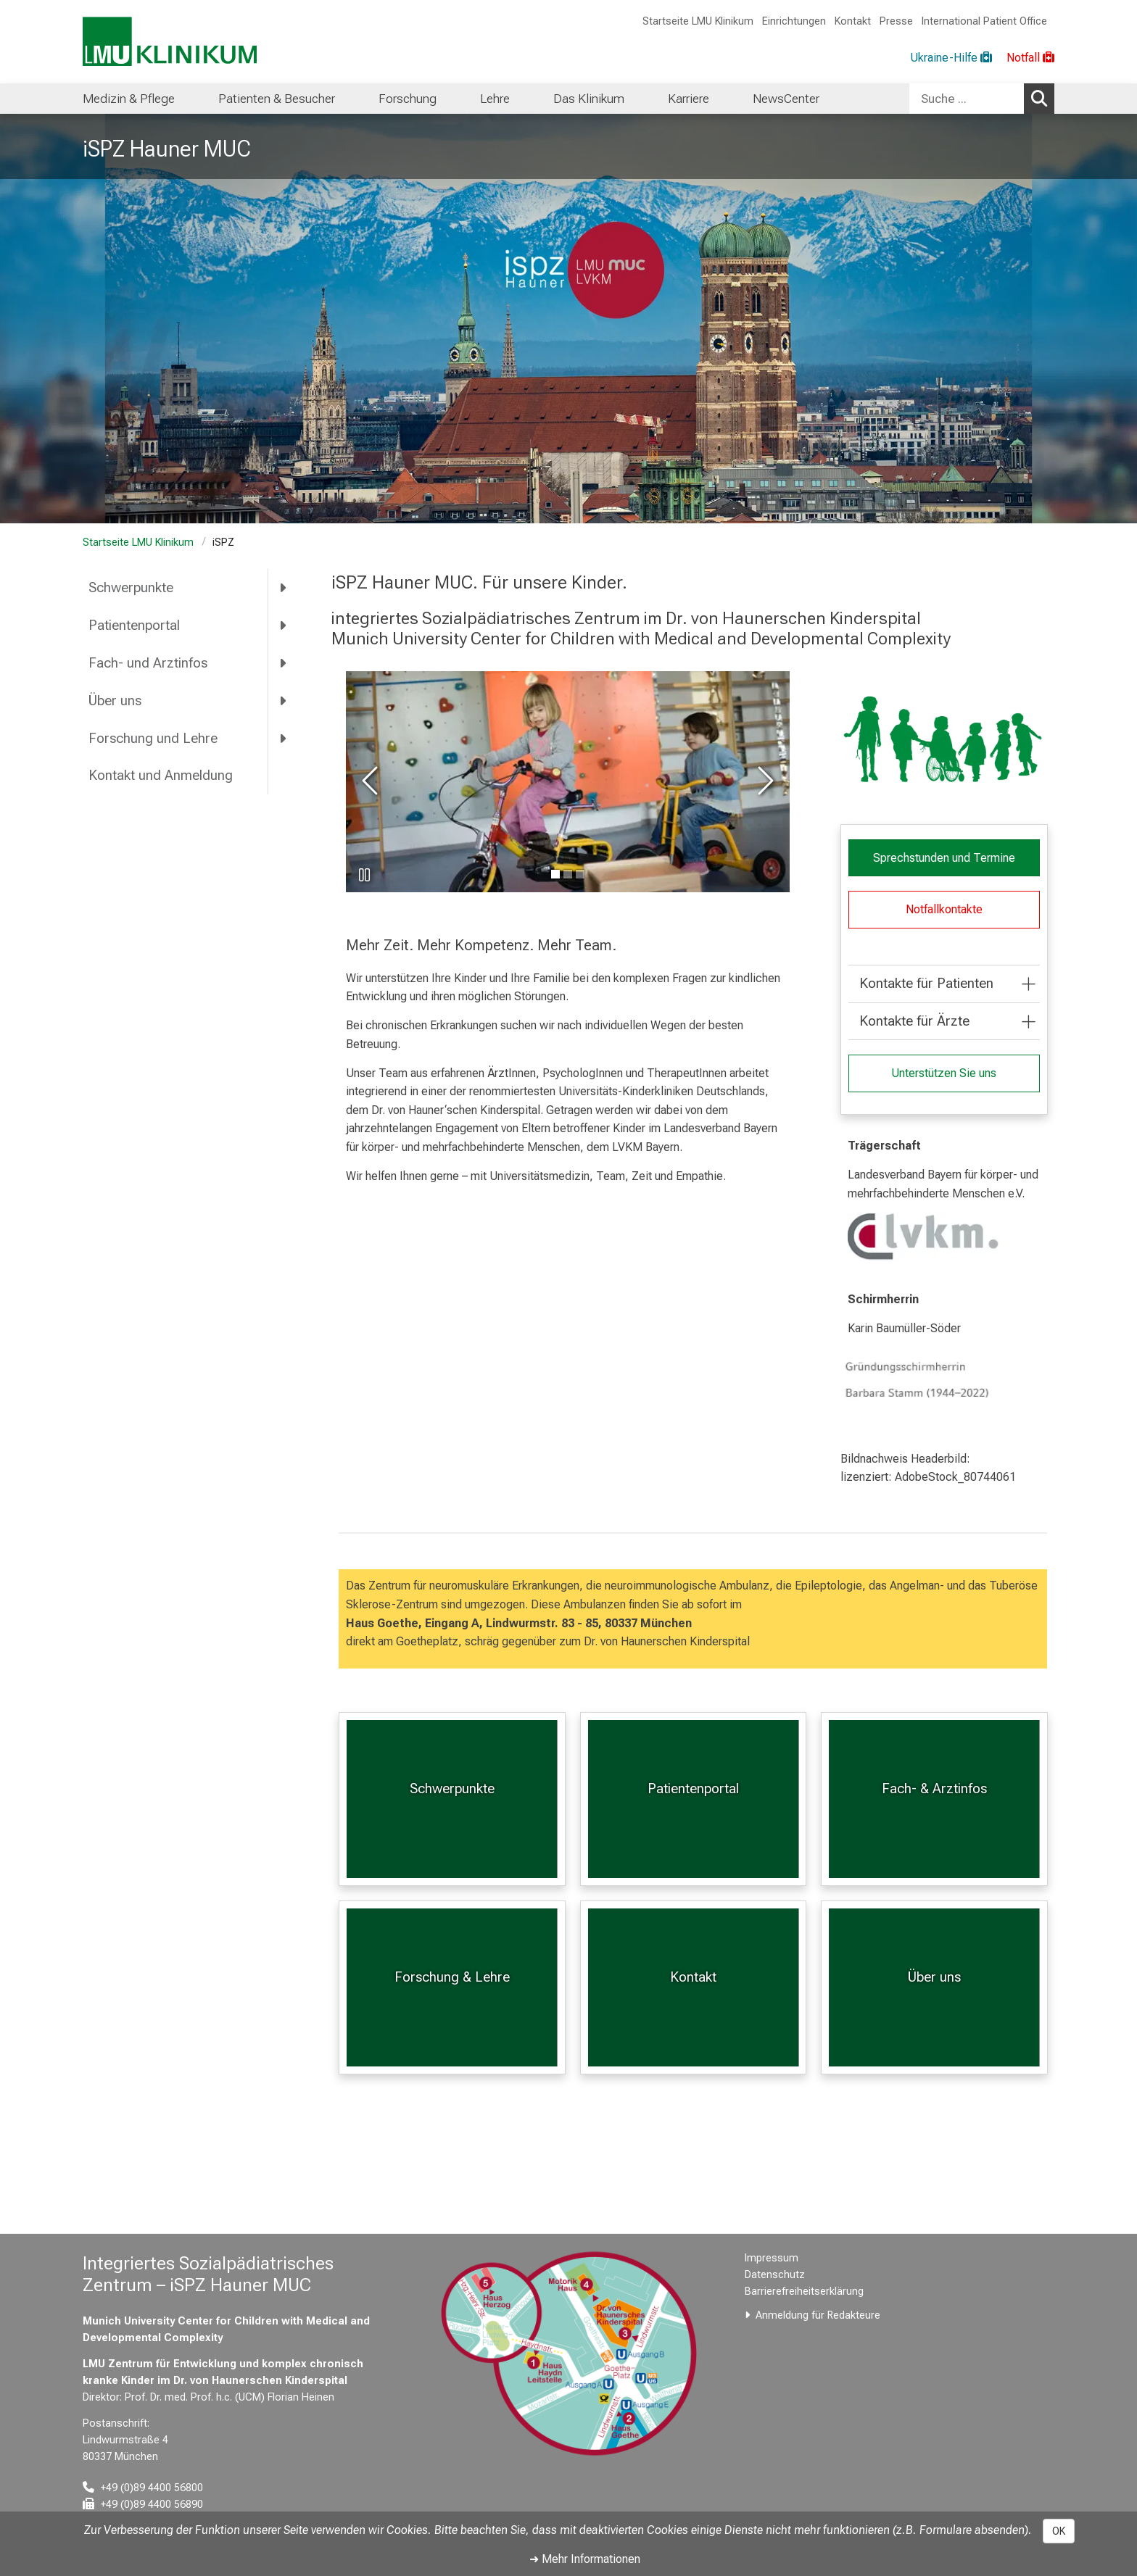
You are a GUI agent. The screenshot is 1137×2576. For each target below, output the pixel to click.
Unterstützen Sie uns (943, 1073)
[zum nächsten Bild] (763, 782)
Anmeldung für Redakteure (818, 2315)
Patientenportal (134, 625)
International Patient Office (984, 21)
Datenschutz (775, 2275)
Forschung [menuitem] (408, 98)
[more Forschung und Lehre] (283, 738)
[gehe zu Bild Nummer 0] (554, 874)
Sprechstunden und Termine (943, 858)
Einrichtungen (794, 21)
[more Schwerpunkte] (283, 588)
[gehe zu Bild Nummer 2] (579, 874)
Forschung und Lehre (153, 738)
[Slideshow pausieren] (364, 875)
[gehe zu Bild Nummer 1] (567, 874)
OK (1058, 2531)
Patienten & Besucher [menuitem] (276, 98)
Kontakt (853, 21)
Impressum (771, 2258)
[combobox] (981, 98)
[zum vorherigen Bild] (372, 782)
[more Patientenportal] (283, 625)
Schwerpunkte (130, 587)
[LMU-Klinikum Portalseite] (170, 42)
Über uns (114, 700)
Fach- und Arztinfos (147, 663)
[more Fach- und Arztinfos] (283, 662)
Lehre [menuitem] (495, 98)
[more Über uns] (283, 700)
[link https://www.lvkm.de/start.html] (943, 1237)
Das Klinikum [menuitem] (588, 98)
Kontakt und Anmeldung (160, 775)
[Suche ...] (966, 98)
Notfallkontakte (943, 909)
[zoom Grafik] (943, 740)
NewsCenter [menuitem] (786, 98)
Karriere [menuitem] (688, 98)
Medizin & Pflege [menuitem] (129, 98)
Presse (896, 21)
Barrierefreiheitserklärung (804, 2291)
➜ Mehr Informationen (584, 2559)
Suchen (1042, 97)
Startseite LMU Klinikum (697, 21)
